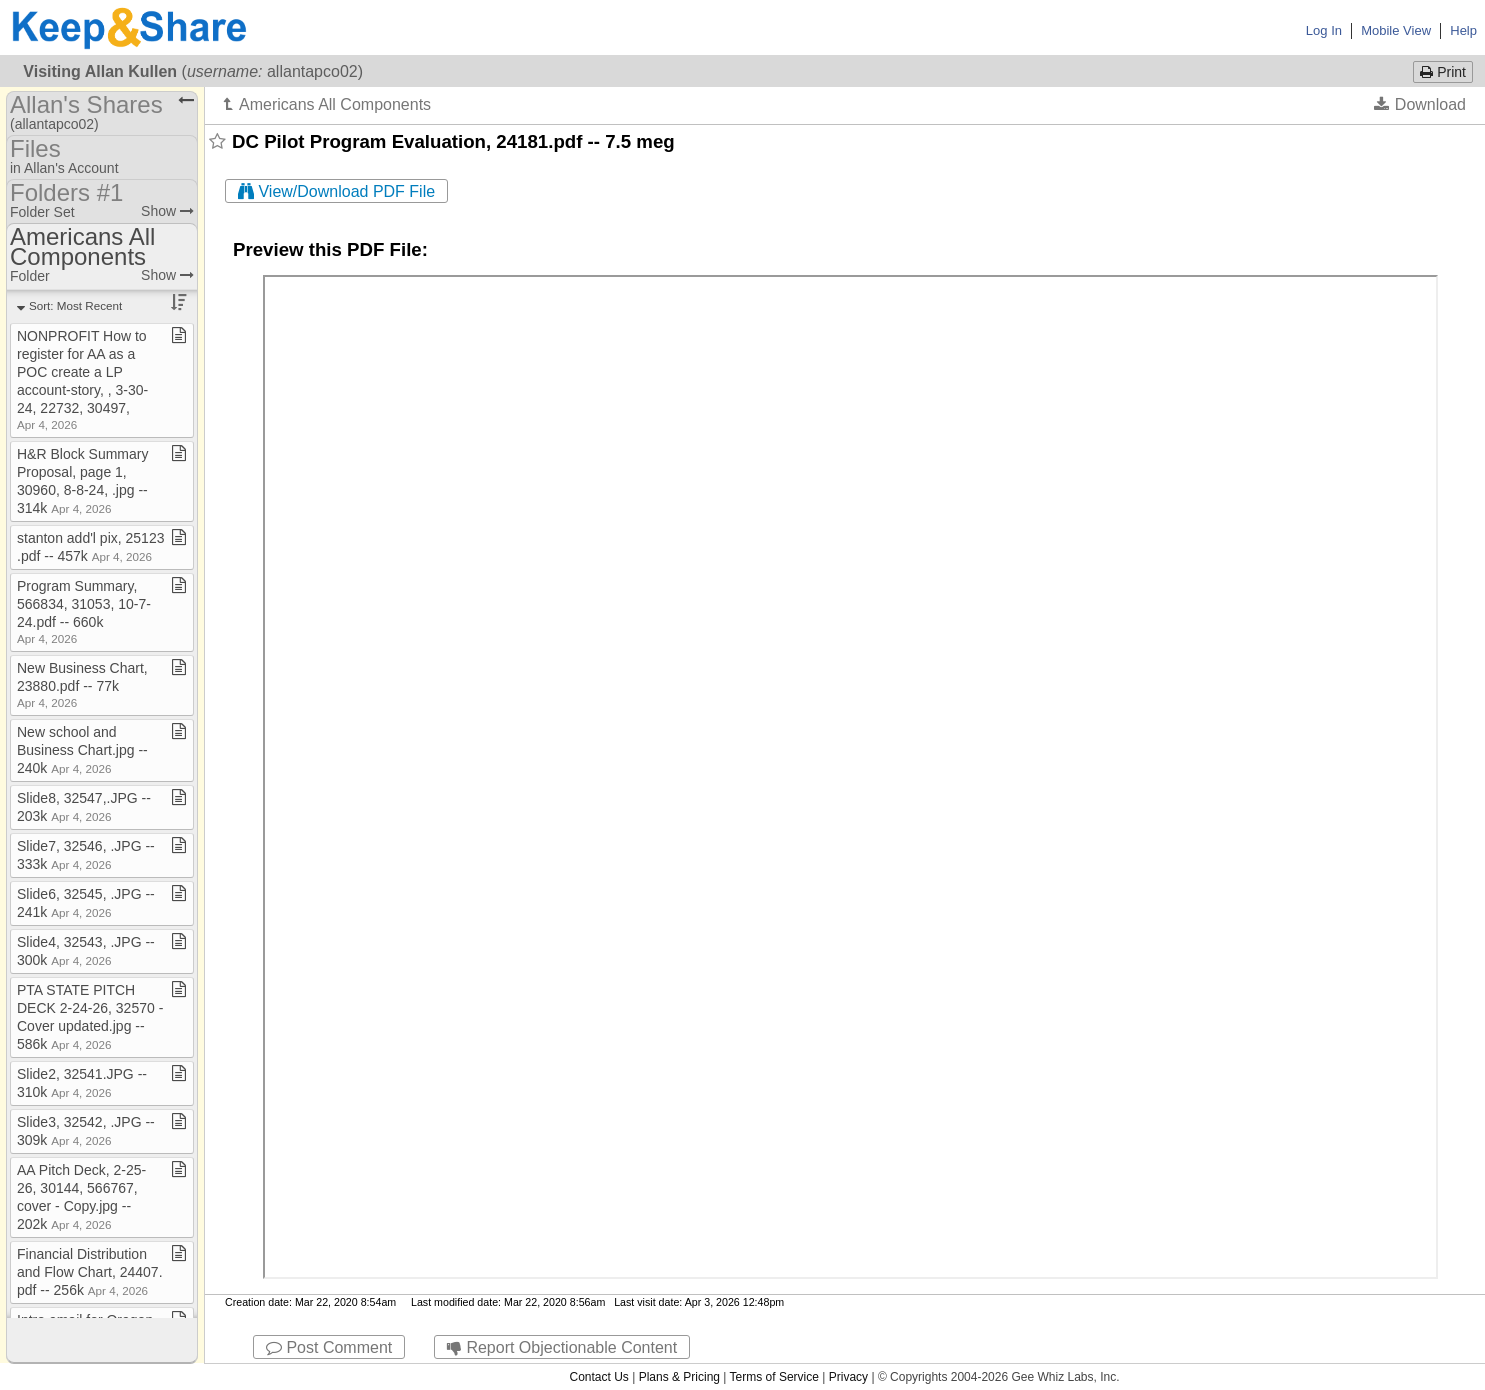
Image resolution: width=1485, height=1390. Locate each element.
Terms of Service (774, 1377)
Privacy (848, 1377)
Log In (1324, 30)
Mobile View (1396, 30)
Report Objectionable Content (562, 1347)
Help (1463, 30)
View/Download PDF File (336, 191)
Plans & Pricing (679, 1377)
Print (1443, 72)
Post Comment (329, 1347)
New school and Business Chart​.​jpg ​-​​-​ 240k (82, 750)
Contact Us (598, 1377)
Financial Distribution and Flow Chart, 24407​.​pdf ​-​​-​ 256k (90, 1272)
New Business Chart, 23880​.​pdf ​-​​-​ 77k (82, 684)
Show (167, 211)
